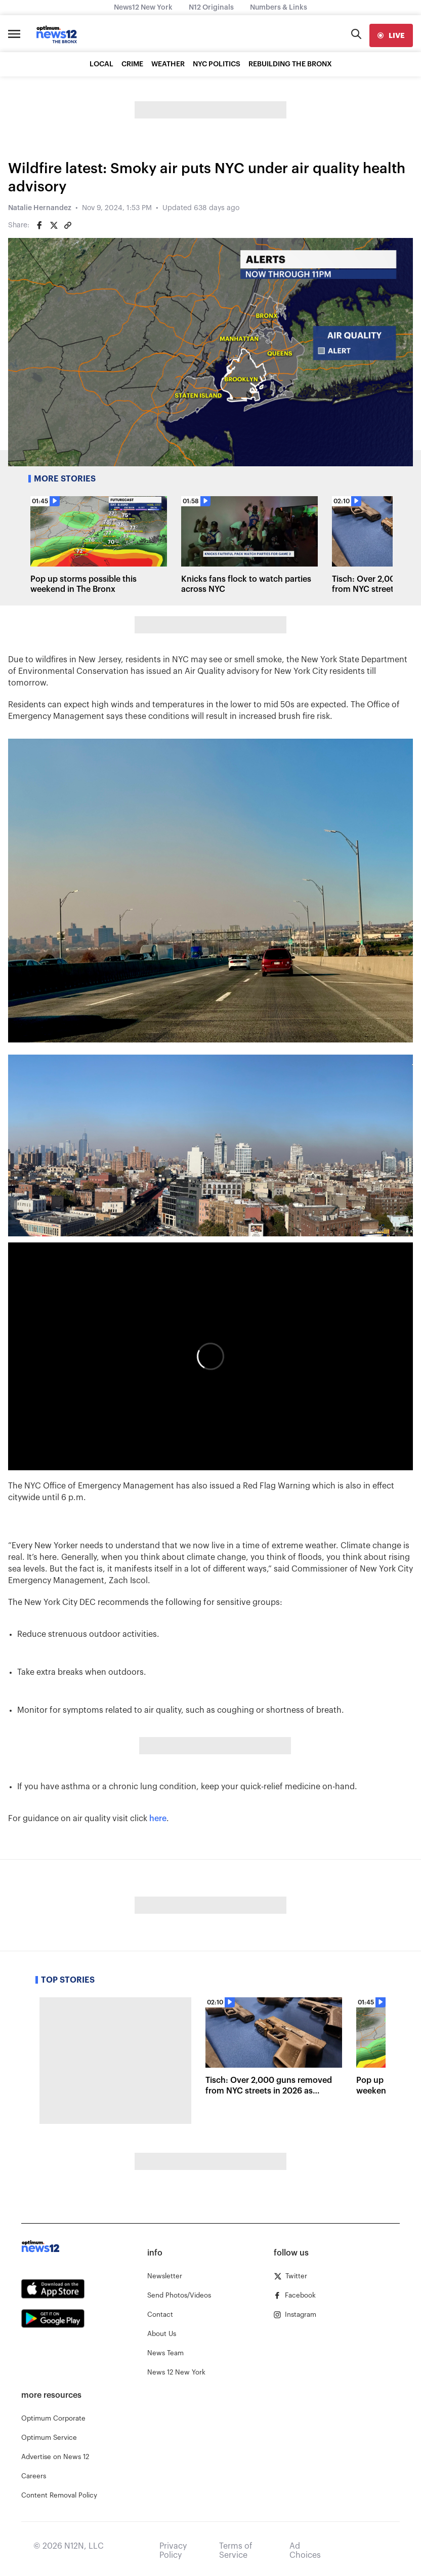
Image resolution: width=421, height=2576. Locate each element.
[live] (391, 35)
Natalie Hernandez (39, 208)
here (157, 1819)
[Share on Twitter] (54, 225)
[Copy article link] (68, 225)
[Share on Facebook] (39, 225)
